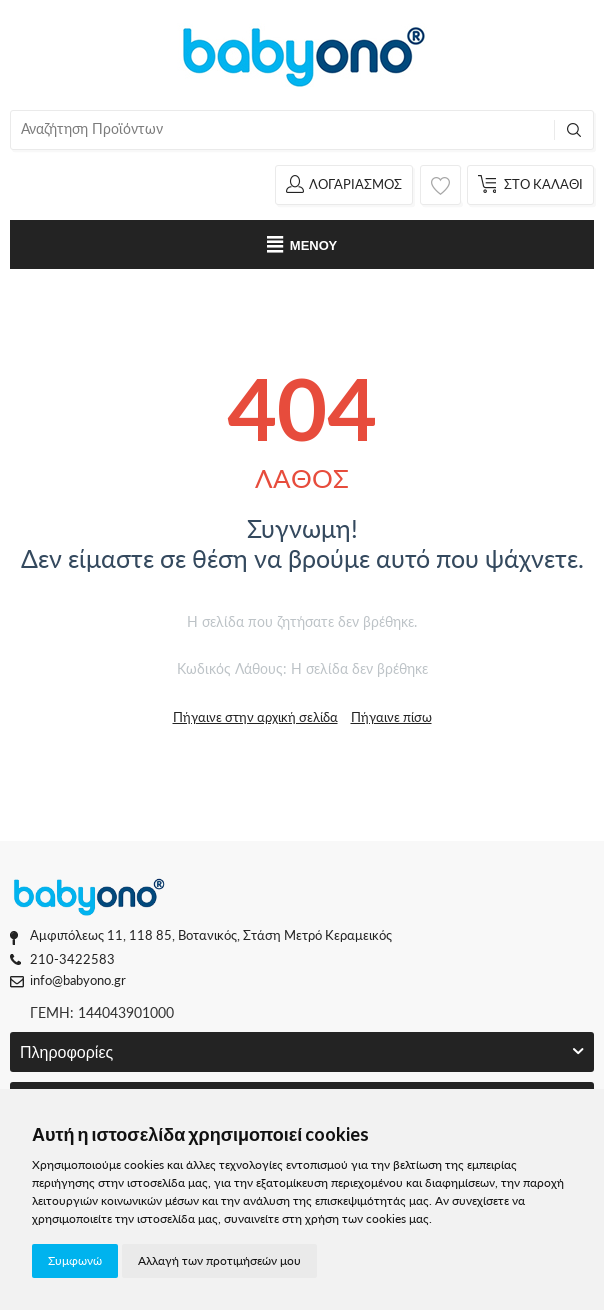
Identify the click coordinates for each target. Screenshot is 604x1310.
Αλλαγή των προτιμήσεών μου (219, 1260)
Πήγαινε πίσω (391, 717)
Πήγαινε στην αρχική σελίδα (255, 717)
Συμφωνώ (75, 1260)
